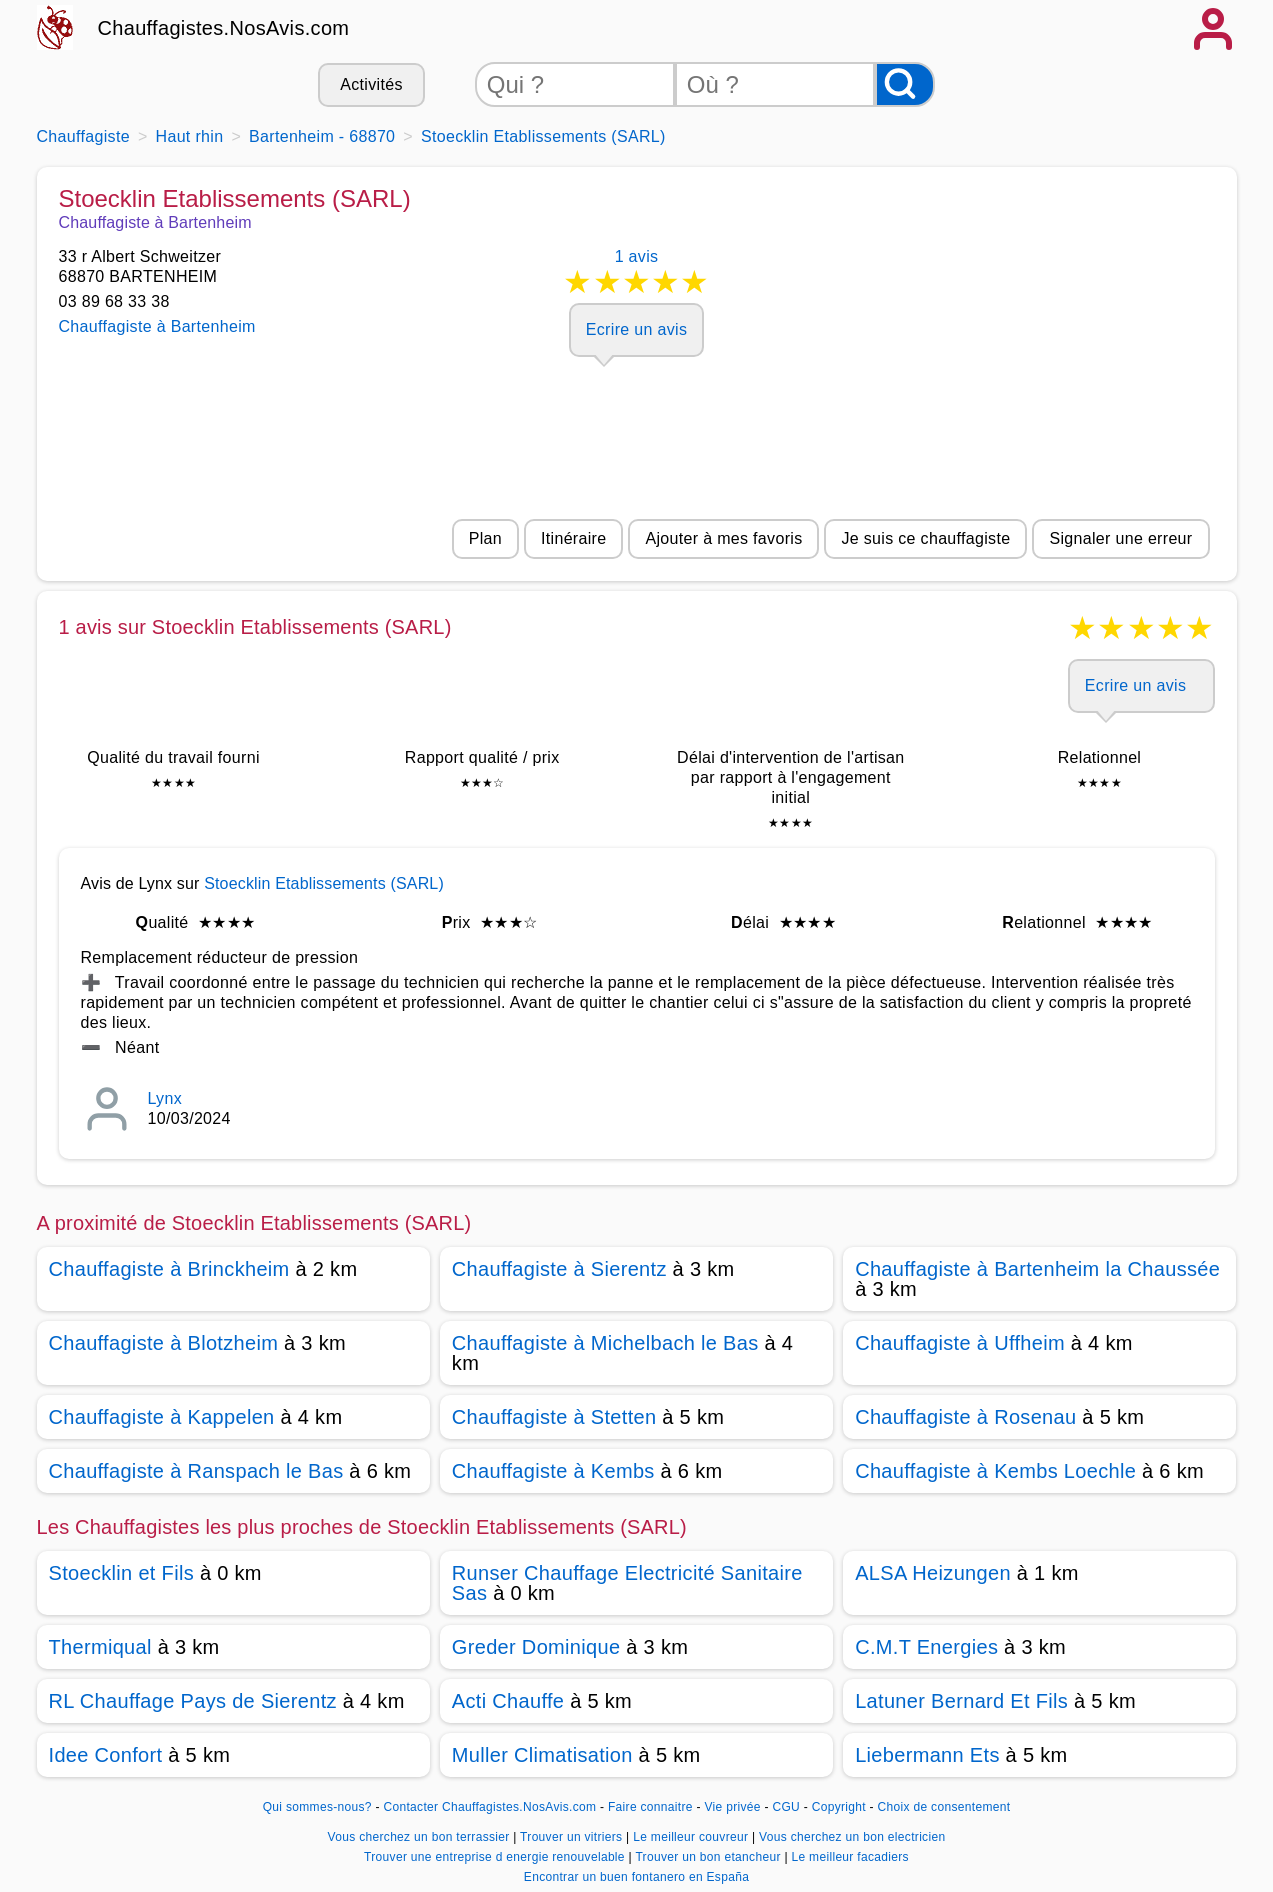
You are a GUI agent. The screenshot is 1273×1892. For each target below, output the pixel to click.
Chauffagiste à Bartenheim (157, 326)
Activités (371, 84)
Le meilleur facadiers (849, 1857)
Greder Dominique (536, 1647)
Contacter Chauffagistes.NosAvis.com (489, 1807)
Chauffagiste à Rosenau (965, 1417)
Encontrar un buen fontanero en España (636, 1877)
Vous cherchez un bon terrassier (421, 1837)
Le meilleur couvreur (692, 1837)
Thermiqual (100, 1647)
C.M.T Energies (926, 1647)
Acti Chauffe (508, 1701)
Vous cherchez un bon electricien (852, 1837)
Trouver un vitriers (573, 1837)
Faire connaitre (650, 1807)
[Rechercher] (905, 84)
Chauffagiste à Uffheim (960, 1343)
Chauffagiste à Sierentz (559, 1269)
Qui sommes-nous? (317, 1807)
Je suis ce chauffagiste (925, 538)
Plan (485, 538)
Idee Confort (106, 1755)
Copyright (841, 1807)
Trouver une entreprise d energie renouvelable (496, 1857)
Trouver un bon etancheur (709, 1857)
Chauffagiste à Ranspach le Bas (196, 1471)
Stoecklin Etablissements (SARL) (324, 883)
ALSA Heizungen (933, 1573)
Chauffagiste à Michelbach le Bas (605, 1343)
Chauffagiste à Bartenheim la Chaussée (1037, 1269)
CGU (786, 1807)
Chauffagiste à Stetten (554, 1417)
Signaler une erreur (1120, 538)
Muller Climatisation (542, 1755)
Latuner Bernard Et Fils (961, 1701)
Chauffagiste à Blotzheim (164, 1343)
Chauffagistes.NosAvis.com (224, 28)
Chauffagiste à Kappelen (162, 1417)
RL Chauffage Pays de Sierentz (193, 1701)
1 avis (637, 275)
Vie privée (732, 1807)
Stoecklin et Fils (122, 1573)
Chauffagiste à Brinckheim (169, 1269)
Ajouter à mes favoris (723, 538)
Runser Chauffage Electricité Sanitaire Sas (627, 1583)
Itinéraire (573, 538)
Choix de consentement (944, 1807)
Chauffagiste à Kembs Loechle (995, 1471)
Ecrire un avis (636, 329)
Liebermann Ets (927, 1755)
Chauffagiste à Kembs (553, 1471)
